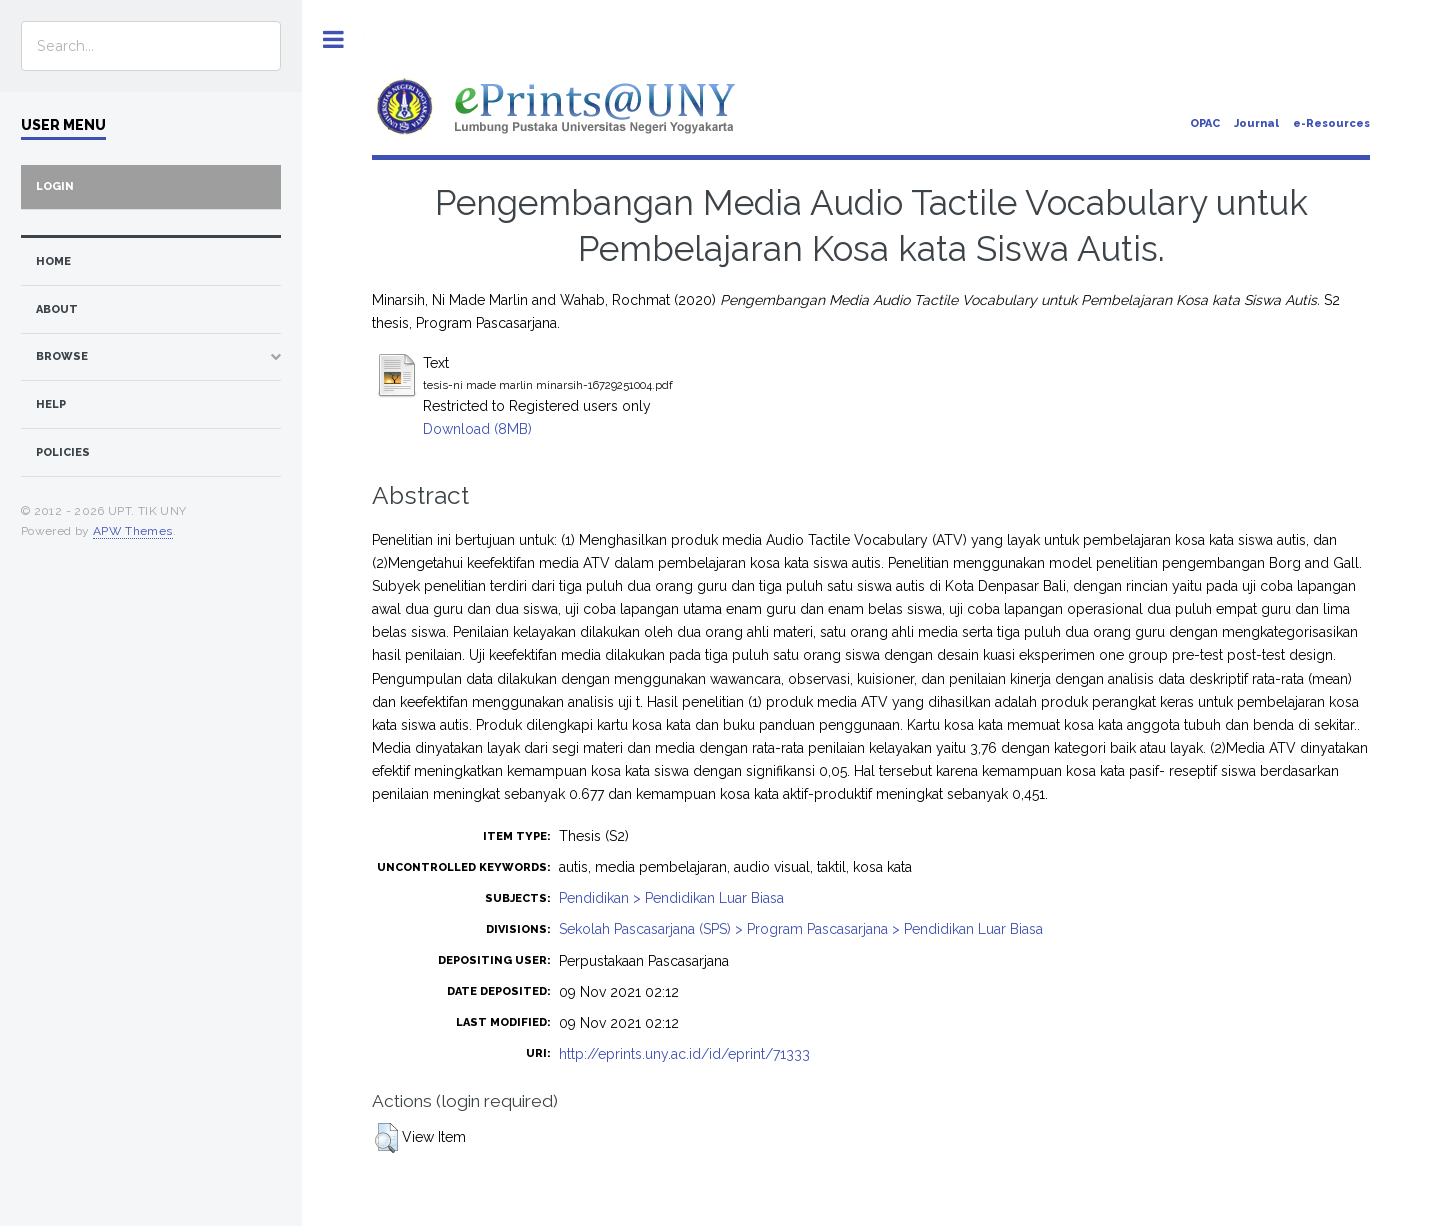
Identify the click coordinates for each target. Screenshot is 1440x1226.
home (53, 261)
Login (55, 186)
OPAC (1205, 123)
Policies (63, 452)
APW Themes (133, 531)
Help (51, 404)
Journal (1256, 123)
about (57, 309)
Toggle (333, 39)
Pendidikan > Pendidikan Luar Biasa (671, 898)
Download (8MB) (477, 429)
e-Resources (1331, 123)
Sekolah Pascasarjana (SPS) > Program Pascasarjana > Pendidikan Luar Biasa (801, 929)
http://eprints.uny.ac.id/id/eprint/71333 (684, 1054)
